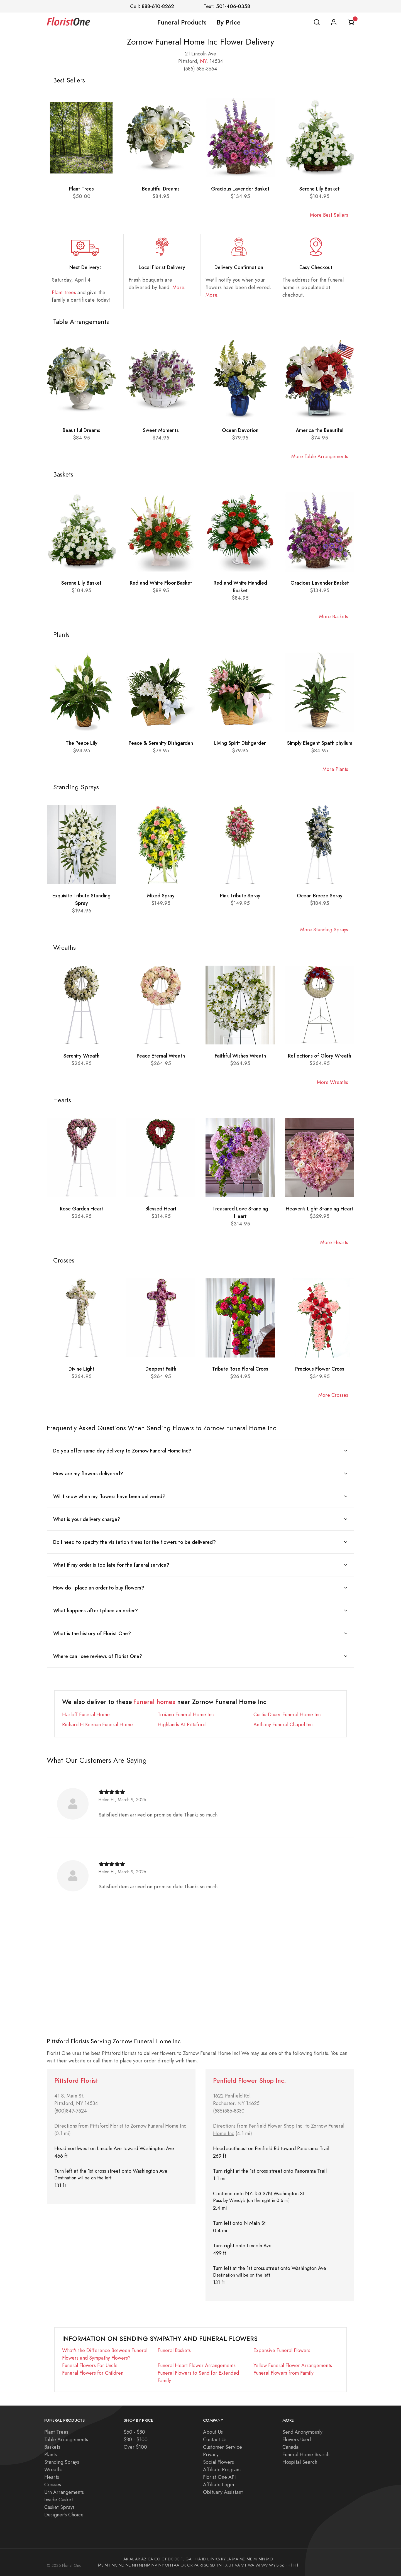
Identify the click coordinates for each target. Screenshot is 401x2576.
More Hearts (334, 1242)
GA (188, 2559)
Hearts (51, 2477)
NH (135, 2565)
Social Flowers (218, 2461)
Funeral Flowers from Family (283, 2372)
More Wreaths (332, 1082)
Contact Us (214, 2439)
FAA (175, 2565)
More (178, 287)
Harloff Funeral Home (86, 1714)
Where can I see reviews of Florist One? (97, 1656)
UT (231, 2565)
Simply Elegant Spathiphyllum (319, 742)
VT (244, 2565)
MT (108, 2565)
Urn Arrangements (64, 2492)
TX (225, 2565)
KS (218, 2559)
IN (212, 2559)
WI (257, 2565)
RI (201, 2565)
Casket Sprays (59, 2507)
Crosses (52, 2484)
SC (206, 2565)
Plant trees (64, 292)
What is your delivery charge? (86, 1519)
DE (177, 2559)
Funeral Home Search (305, 2454)
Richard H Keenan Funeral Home (97, 1724)
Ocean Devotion (240, 430)
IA (199, 2559)
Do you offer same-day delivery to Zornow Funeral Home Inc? (122, 1450)
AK (125, 2559)
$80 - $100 (136, 2439)
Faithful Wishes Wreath (240, 1055)
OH (168, 2565)
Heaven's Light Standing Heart (319, 1208)
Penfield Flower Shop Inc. (249, 2080)
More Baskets (333, 616)
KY (223, 2559)
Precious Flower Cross (319, 1368)
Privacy (211, 2454)
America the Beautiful (319, 430)
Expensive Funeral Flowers (281, 2350)
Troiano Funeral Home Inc (186, 1714)
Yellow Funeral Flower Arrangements (292, 2365)
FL (182, 2559)
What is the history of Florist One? (92, 1633)
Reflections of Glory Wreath (319, 1055)
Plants (50, 2454)
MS (101, 2565)
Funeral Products (182, 22)
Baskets (52, 2446)
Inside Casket (58, 2499)
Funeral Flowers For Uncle (90, 2365)
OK (183, 2565)
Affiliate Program (222, 2469)
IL (208, 2559)
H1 (296, 2565)
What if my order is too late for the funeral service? (111, 1564)
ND (121, 2565)
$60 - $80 (134, 2431)
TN (219, 2565)
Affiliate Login (218, 2484)
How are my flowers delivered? (88, 1473)
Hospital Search (299, 2461)
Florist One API (219, 2477)
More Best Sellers (329, 214)
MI (255, 2559)
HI (194, 2559)
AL (131, 2559)
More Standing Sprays (324, 929)
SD (212, 2565)
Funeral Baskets (174, 2350)
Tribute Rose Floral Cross (240, 1368)
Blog (281, 2565)
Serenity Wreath (81, 1055)
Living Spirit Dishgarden (240, 742)
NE (128, 2565)
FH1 (289, 2565)
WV (264, 2565)
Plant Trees (81, 188)
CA (150, 2559)
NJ (141, 2565)
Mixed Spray (161, 895)
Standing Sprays (61, 2461)
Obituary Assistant (223, 2492)
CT (164, 2559)
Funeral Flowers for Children (92, 2372)
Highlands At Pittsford (182, 1724)
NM (147, 2565)
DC (170, 2559)
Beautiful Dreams (161, 188)
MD (242, 2559)
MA (235, 2559)
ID (204, 2559)
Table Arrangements (66, 2439)
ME (249, 2559)
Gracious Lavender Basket (240, 188)
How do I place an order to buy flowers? (98, 1587)
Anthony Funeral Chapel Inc (283, 1724)
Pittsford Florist (76, 2080)
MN (262, 2559)
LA (229, 2559)
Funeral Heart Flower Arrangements (197, 2365)
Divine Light (81, 1368)
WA (251, 2565)
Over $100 (135, 2446)
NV (154, 2565)
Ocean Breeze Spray (320, 895)
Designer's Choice (64, 2514)
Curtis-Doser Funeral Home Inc (287, 1714)
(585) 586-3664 (200, 68)
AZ (143, 2559)
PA (196, 2565)
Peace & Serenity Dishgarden (161, 742)
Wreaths (53, 2469)
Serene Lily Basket (319, 188)
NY (203, 61)
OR (190, 2565)
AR (137, 2559)
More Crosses (333, 1394)
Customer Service (222, 2446)
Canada (290, 2446)
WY (272, 2565)
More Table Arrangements (319, 456)
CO (157, 2559)
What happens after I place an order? (95, 1610)
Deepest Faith (160, 1368)
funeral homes (154, 1702)
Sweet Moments (161, 430)
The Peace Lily (81, 742)
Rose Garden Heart (81, 1208)
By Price (229, 22)
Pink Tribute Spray (240, 895)
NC (115, 2565)
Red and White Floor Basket (161, 582)
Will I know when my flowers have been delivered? (109, 1496)
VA (237, 2565)
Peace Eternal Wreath (161, 1055)
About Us (213, 2431)
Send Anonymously (302, 2431)
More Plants (335, 769)
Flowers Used (296, 2439)
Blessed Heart (161, 1208)
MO (269, 2559)
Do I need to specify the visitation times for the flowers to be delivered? (134, 1542)
